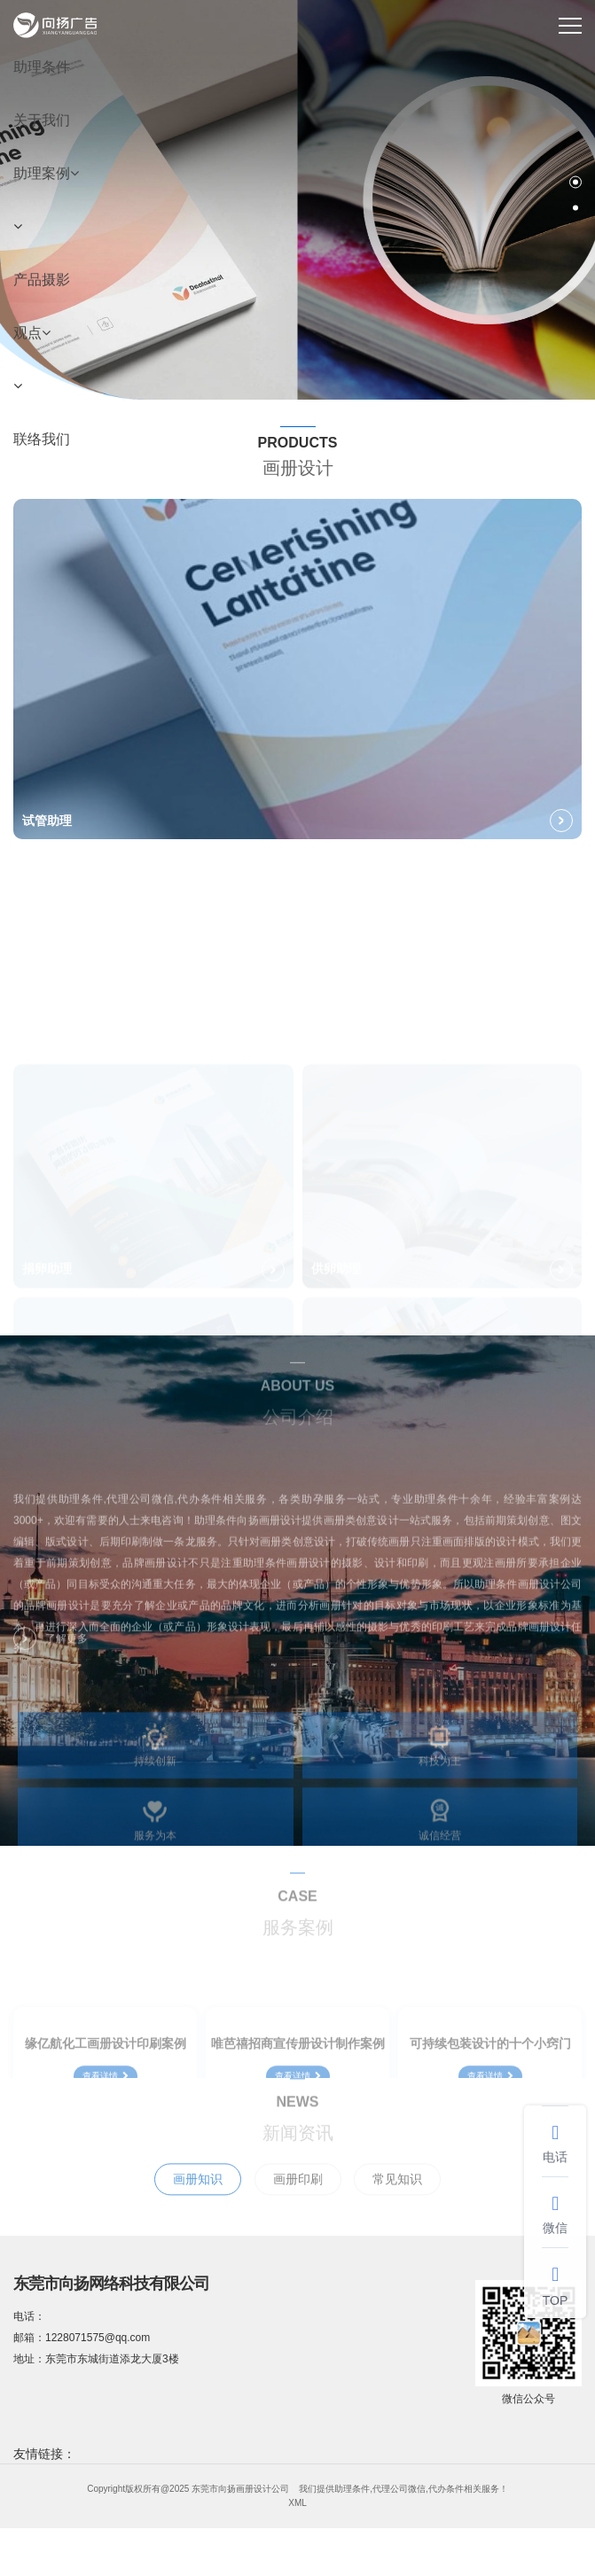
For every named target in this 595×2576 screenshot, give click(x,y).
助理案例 (46, 173)
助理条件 (41, 66)
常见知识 (397, 2199)
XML (297, 2503)
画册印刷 (298, 2199)
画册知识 (198, 2199)
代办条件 (446, 2489)
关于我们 (41, 120)
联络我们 (41, 439)
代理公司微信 (399, 2489)
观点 (32, 332)
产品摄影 (41, 279)
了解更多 (50, 1648)
